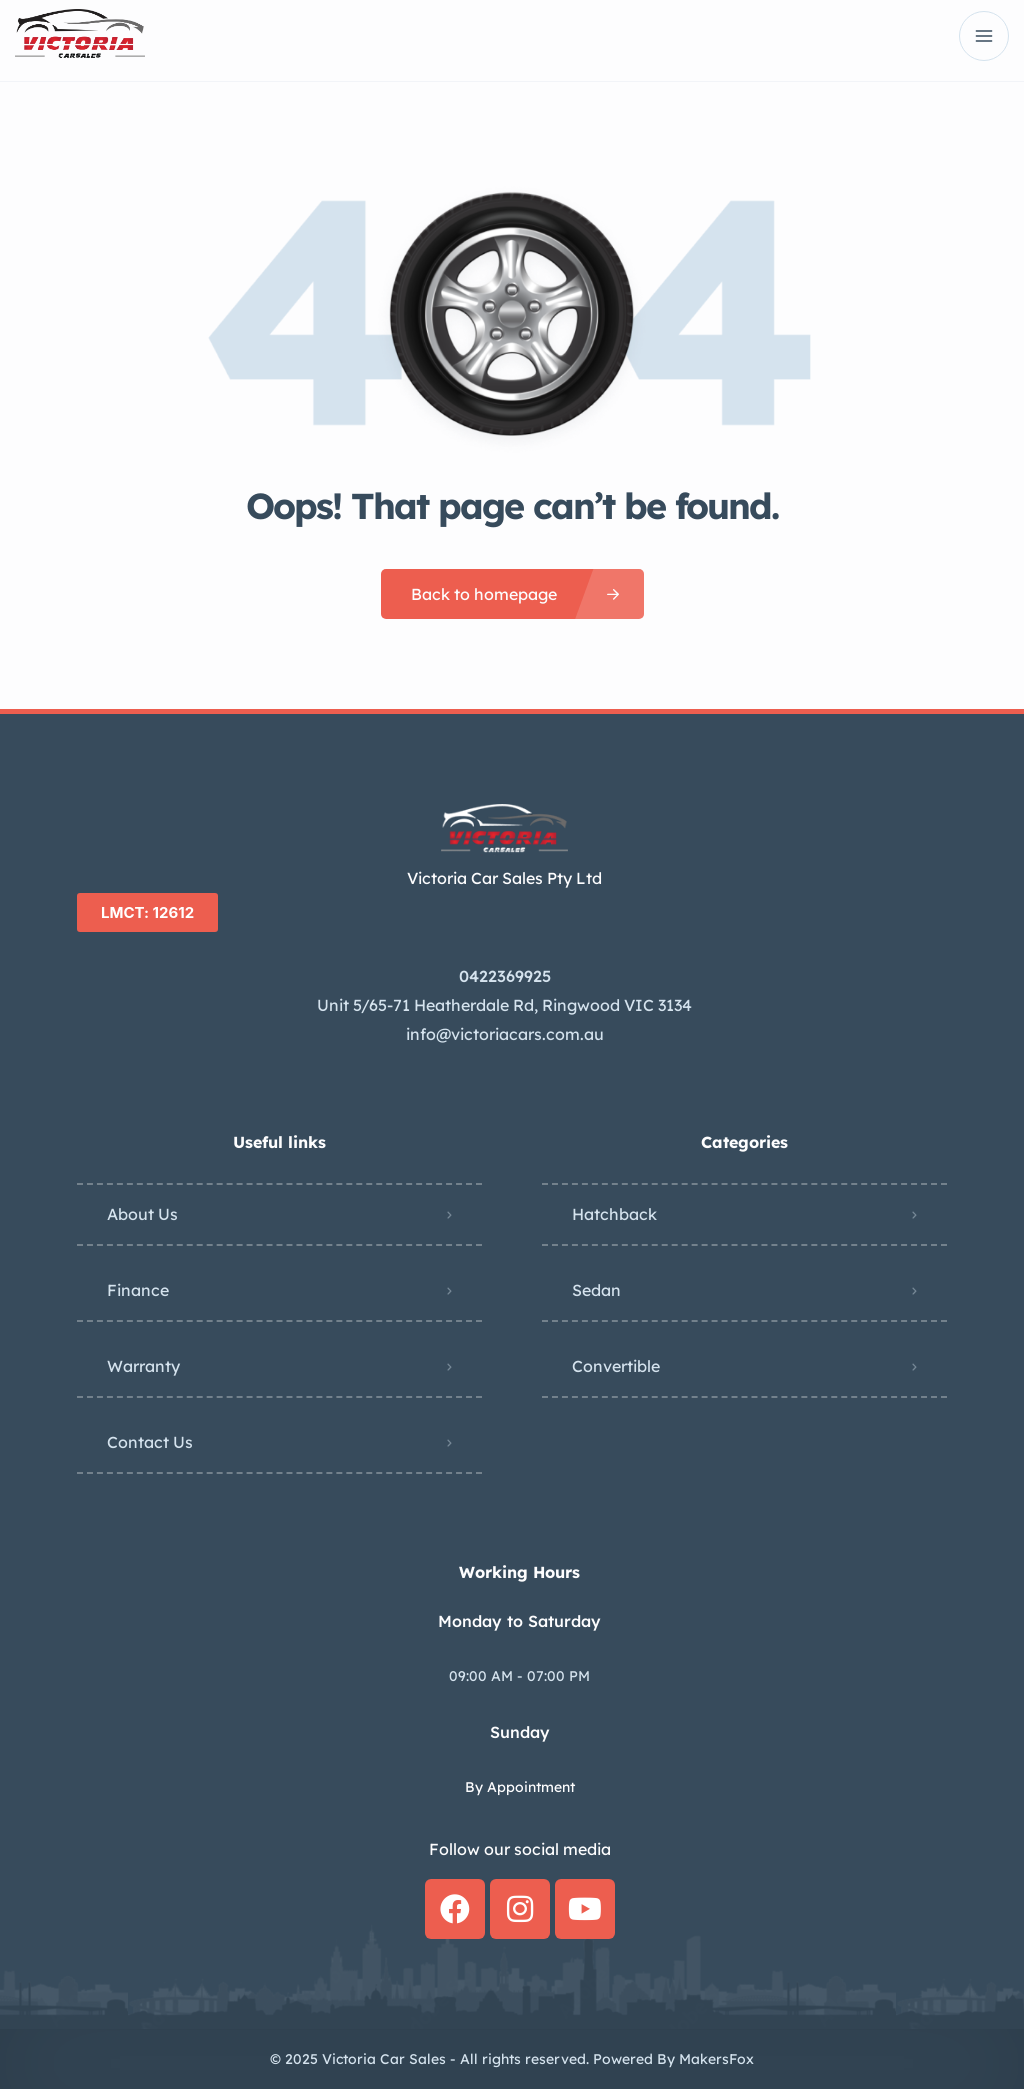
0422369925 (505, 976)
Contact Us (150, 1442)
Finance (138, 1290)
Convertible (616, 1366)
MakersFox (716, 2059)
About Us (142, 1214)
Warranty (143, 1366)
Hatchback (614, 1214)
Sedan (596, 1290)
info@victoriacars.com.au (505, 1034)
